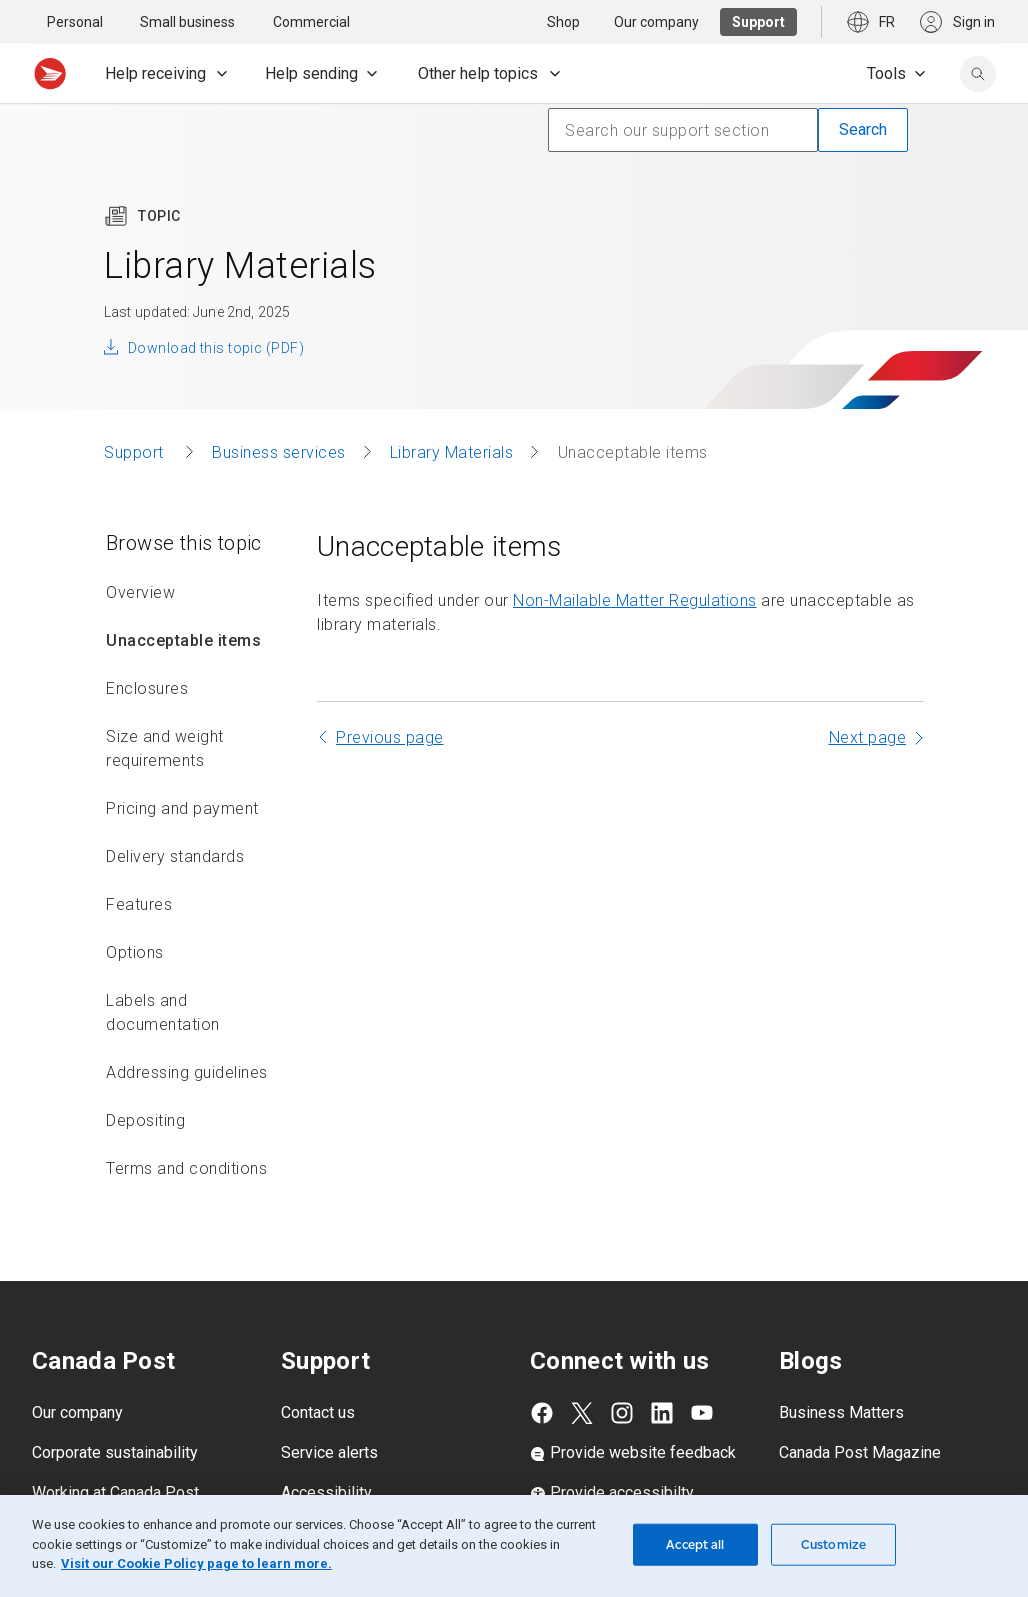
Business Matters (841, 1412)
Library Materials (452, 452)
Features (139, 904)
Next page (868, 737)
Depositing (145, 1120)
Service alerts (329, 1452)
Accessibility (326, 1492)
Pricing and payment (182, 808)
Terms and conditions (186, 1168)
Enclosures (147, 688)
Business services (279, 452)
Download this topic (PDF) (216, 348)
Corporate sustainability (115, 1452)
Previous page (390, 737)
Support (136, 452)
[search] (978, 74)
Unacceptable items (183, 640)
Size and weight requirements (165, 748)
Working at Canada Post (115, 1492)
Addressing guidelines (187, 1072)
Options (135, 952)
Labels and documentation (163, 1012)
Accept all (695, 1544)
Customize (833, 1544)
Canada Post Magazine (860, 1452)
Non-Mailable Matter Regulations (635, 600)
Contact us (318, 1412)
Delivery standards (175, 856)
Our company (77, 1412)
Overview (140, 592)
